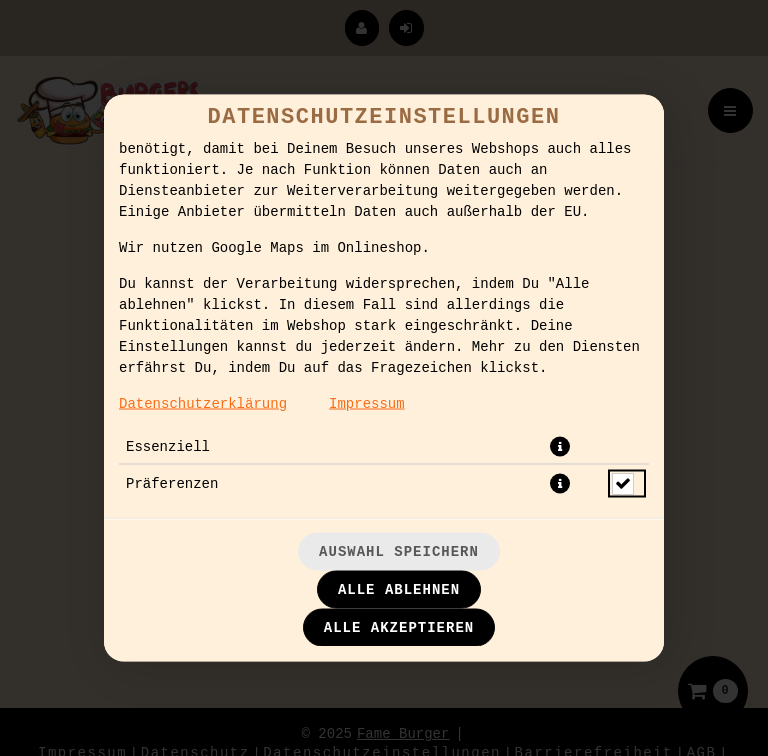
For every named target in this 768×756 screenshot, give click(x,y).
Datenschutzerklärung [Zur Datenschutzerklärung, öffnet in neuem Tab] (203, 404)
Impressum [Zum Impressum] (367, 404)
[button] (560, 447)
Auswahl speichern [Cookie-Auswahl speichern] (399, 552)
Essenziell (168, 447)
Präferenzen (172, 484)
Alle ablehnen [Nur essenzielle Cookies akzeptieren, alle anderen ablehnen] (399, 590)
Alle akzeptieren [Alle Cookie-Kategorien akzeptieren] (399, 628)
